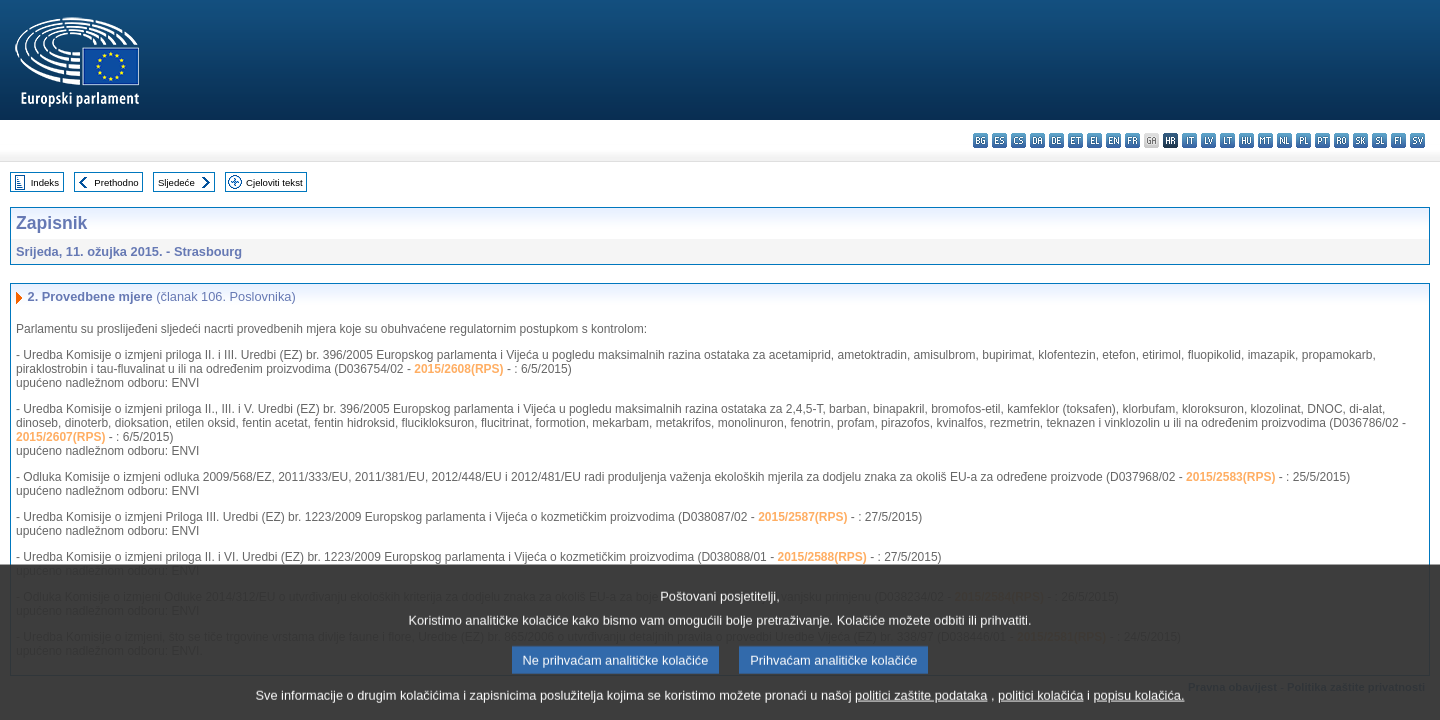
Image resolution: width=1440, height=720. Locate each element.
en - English (1113, 140)
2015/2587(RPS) (802, 517)
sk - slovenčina (1360, 140)
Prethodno (116, 182)
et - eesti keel (1075, 140)
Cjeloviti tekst (274, 182)
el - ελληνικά (1094, 140)
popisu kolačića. (1138, 705)
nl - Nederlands (1284, 140)
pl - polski (1303, 140)
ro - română (1341, 140)
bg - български (980, 140)
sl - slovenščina (1379, 140)
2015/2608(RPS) (458, 369)
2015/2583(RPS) (1230, 477)
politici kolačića (1040, 705)
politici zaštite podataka (921, 705)
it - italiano (1189, 140)
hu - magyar (1246, 140)
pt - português (1322, 140)
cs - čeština (1018, 140)
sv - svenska (1417, 140)
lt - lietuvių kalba (1227, 140)
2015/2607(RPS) (60, 437)
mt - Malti (1265, 140)
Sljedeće (176, 182)
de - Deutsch (1056, 140)
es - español (999, 140)
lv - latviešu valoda (1208, 140)
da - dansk (1037, 140)
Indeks (45, 182)
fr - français (1132, 140)
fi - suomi (1398, 140)
